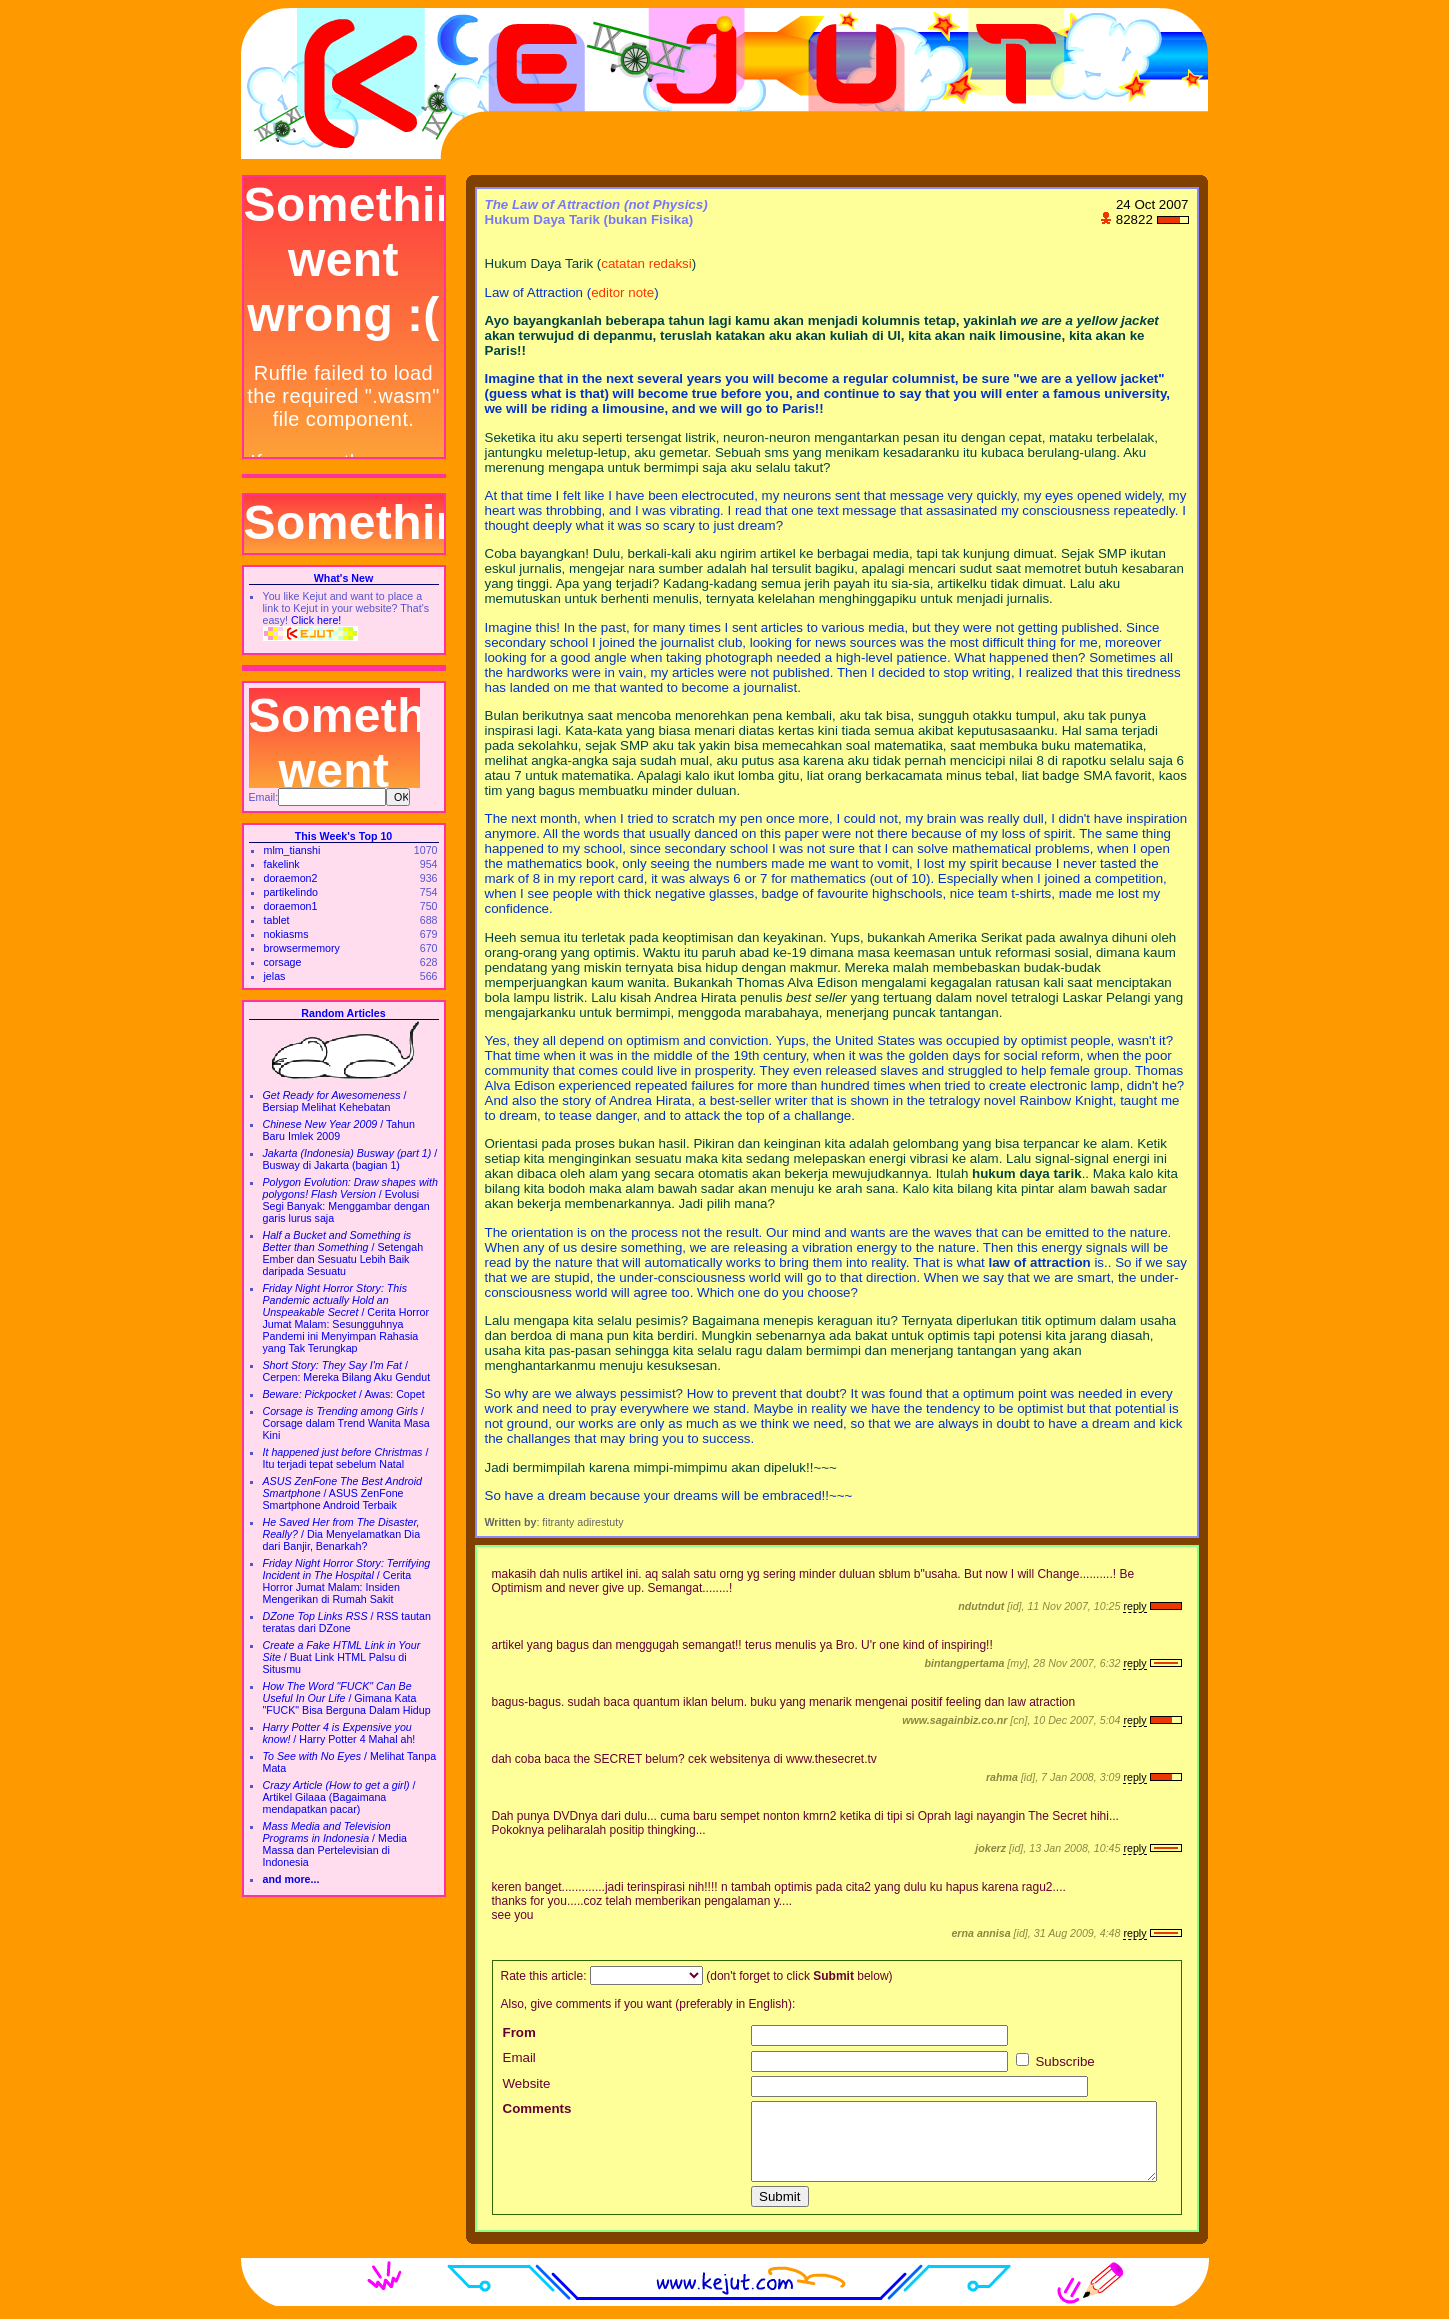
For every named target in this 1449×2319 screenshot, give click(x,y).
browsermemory (302, 948)
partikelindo (291, 892)
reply (1134, 1606)
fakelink (282, 864)
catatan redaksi (646, 263)
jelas (275, 976)
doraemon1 (291, 906)
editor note (622, 292)
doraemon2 (291, 878)
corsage (283, 962)
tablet (277, 920)
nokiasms (286, 934)
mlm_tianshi (292, 850)
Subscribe (1055, 2061)
